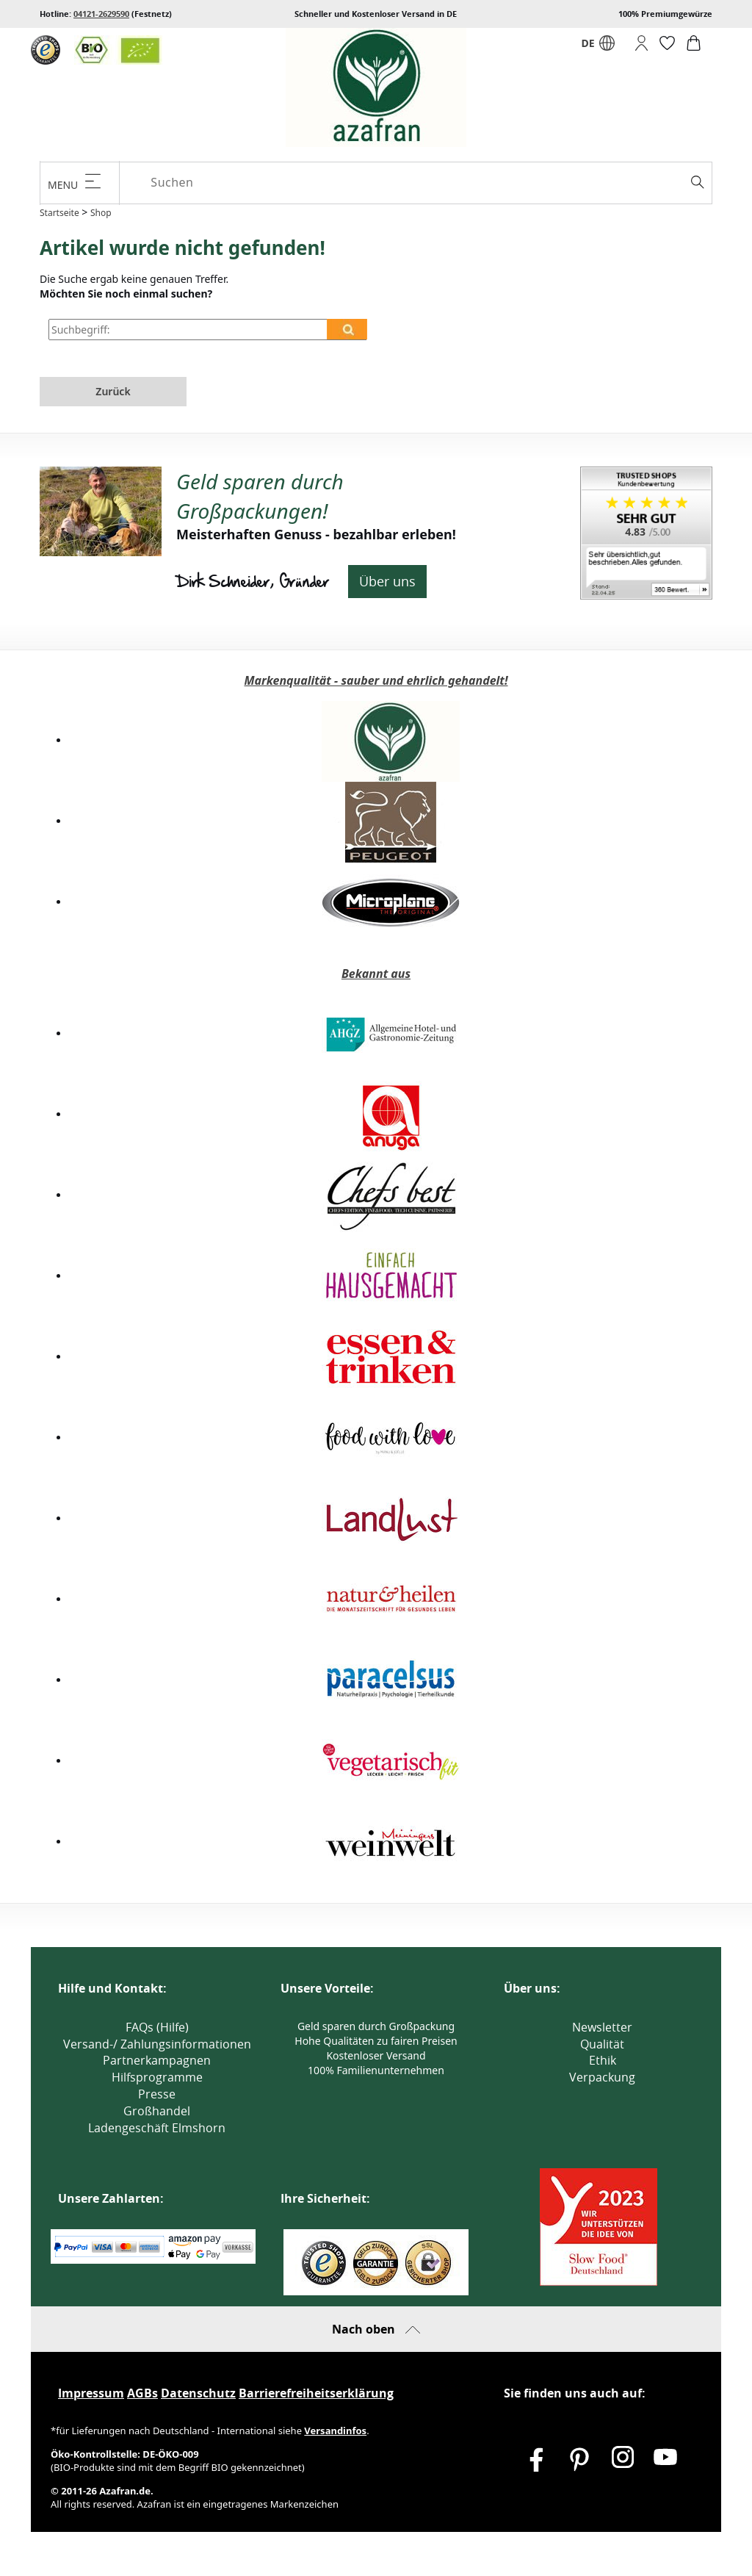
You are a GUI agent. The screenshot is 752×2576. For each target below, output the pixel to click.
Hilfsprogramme (157, 2077)
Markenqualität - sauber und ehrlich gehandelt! (375, 680)
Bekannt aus (376, 973)
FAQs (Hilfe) (157, 2027)
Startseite (59, 212)
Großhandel (156, 2111)
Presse (157, 2094)
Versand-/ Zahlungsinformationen (157, 2044)
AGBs (142, 2393)
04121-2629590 (101, 13)
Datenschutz (198, 2393)
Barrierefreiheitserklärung (316, 2393)
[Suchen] (428, 182)
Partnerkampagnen (157, 2060)
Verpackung (602, 2077)
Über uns (387, 581)
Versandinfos (335, 2430)
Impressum (91, 2393)
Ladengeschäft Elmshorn (156, 2128)
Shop (101, 212)
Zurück (112, 391)
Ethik (602, 2060)
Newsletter (602, 2027)
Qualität (602, 2044)
